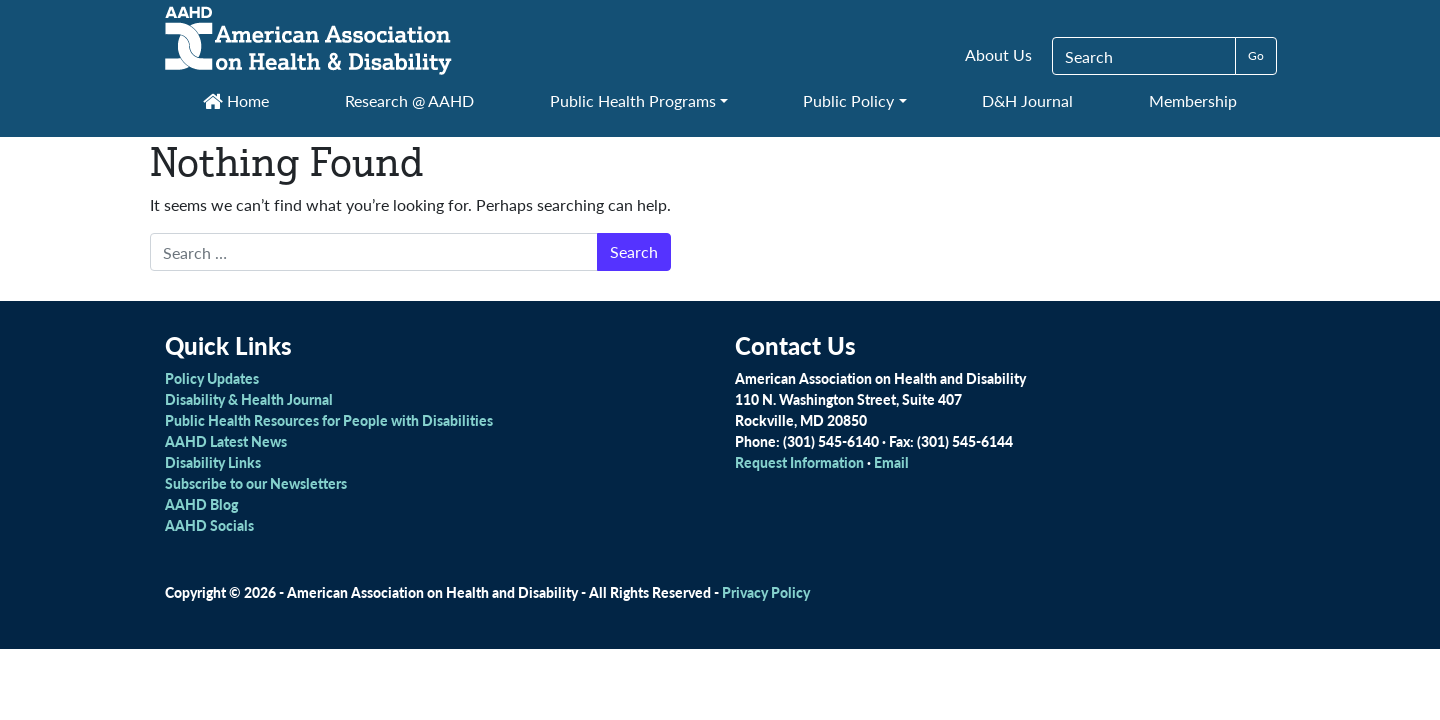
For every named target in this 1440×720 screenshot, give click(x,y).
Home (236, 100)
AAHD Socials (209, 525)
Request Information (799, 462)
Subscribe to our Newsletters (256, 483)
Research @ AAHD (409, 100)
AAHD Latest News (226, 441)
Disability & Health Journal (249, 399)
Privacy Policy (766, 592)
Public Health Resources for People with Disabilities (329, 420)
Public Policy (848, 100)
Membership (1193, 100)
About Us (998, 54)
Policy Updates (212, 378)
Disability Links (213, 462)
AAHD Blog (201, 504)
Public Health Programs (633, 100)
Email (891, 462)
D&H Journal (1027, 100)
